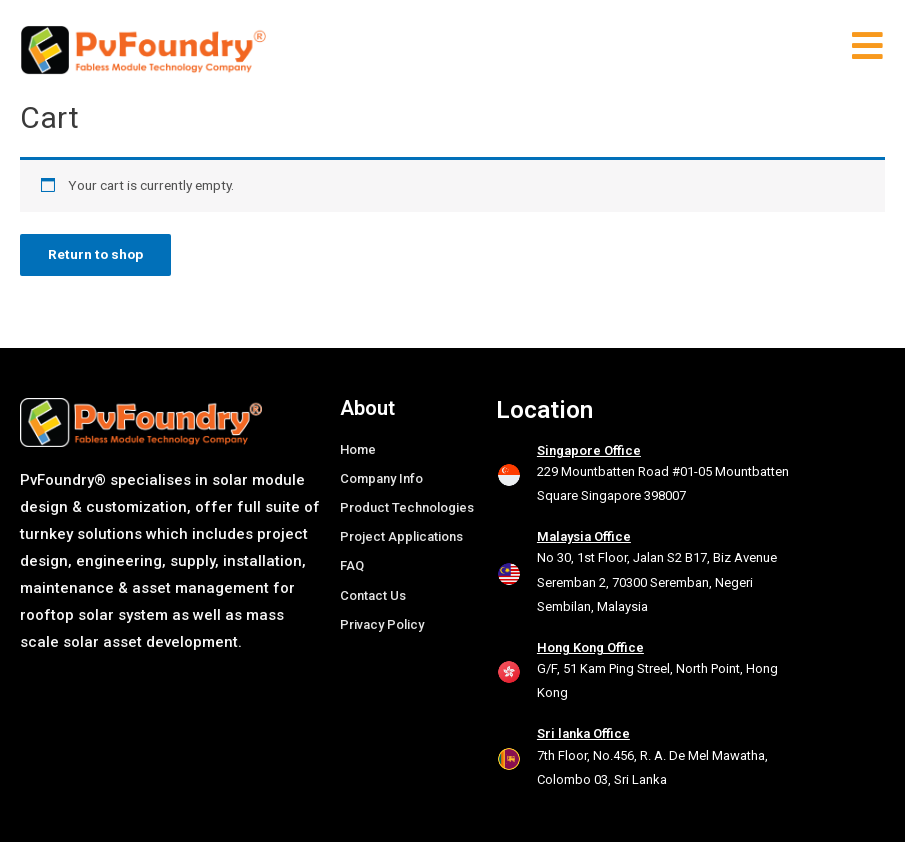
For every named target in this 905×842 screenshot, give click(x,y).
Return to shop (95, 254)
